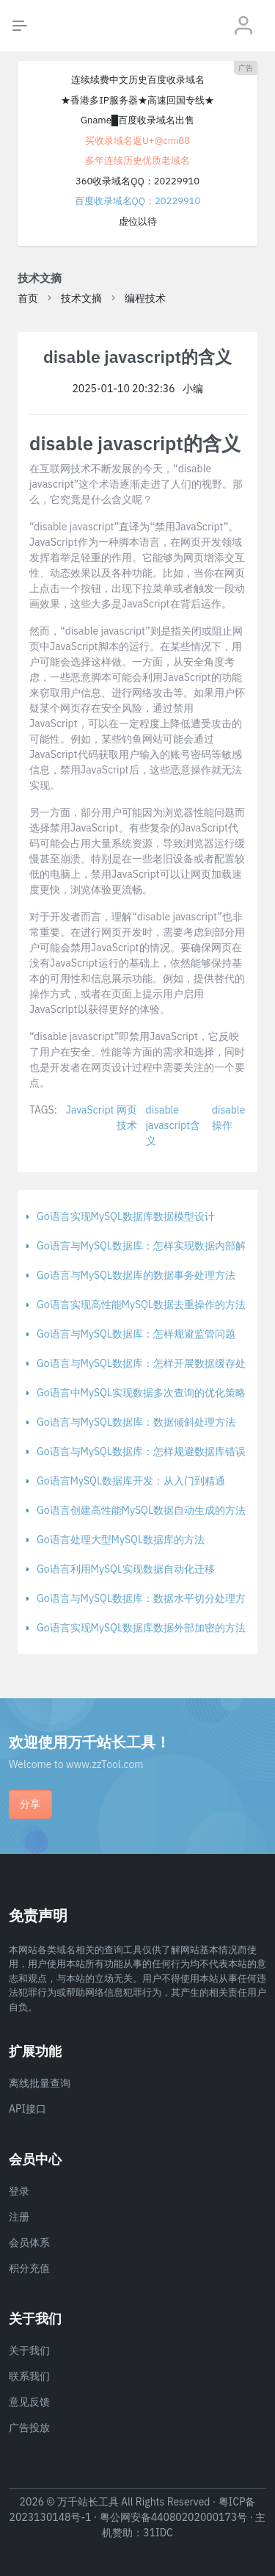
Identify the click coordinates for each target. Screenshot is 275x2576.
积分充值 (29, 2268)
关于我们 (29, 2350)
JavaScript (90, 1109)
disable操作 (229, 1117)
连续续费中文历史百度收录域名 (138, 79)
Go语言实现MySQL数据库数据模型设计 (126, 1216)
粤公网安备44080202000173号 (174, 2517)
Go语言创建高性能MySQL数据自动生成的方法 (141, 1510)
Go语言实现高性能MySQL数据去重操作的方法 (141, 1304)
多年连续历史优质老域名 (137, 160)
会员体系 (29, 2242)
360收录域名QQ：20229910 (137, 181)
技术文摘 (81, 298)
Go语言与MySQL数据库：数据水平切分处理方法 (146, 1598)
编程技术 (145, 298)
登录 (19, 2191)
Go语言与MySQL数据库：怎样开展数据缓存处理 (146, 1363)
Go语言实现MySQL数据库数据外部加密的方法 (141, 1627)
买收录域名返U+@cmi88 (137, 140)
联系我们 (29, 2376)
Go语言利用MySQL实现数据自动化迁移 (126, 1569)
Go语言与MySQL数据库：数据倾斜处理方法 (136, 1422)
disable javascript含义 (173, 1125)
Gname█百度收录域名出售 (137, 120)
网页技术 (127, 1117)
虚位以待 (138, 221)
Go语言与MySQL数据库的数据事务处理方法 (136, 1275)
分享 (30, 1804)
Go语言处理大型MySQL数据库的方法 (121, 1539)
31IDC (158, 2532)
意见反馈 (29, 2402)
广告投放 (29, 2427)
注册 (19, 2216)
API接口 (27, 2108)
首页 (28, 298)
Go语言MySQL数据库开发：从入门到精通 (131, 1480)
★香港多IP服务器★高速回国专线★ (137, 100)
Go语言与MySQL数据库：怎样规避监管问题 (136, 1334)
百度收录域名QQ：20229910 (138, 201)
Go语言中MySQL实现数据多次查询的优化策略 (141, 1392)
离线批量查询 (39, 2083)
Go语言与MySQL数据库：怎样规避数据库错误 (141, 1451)
